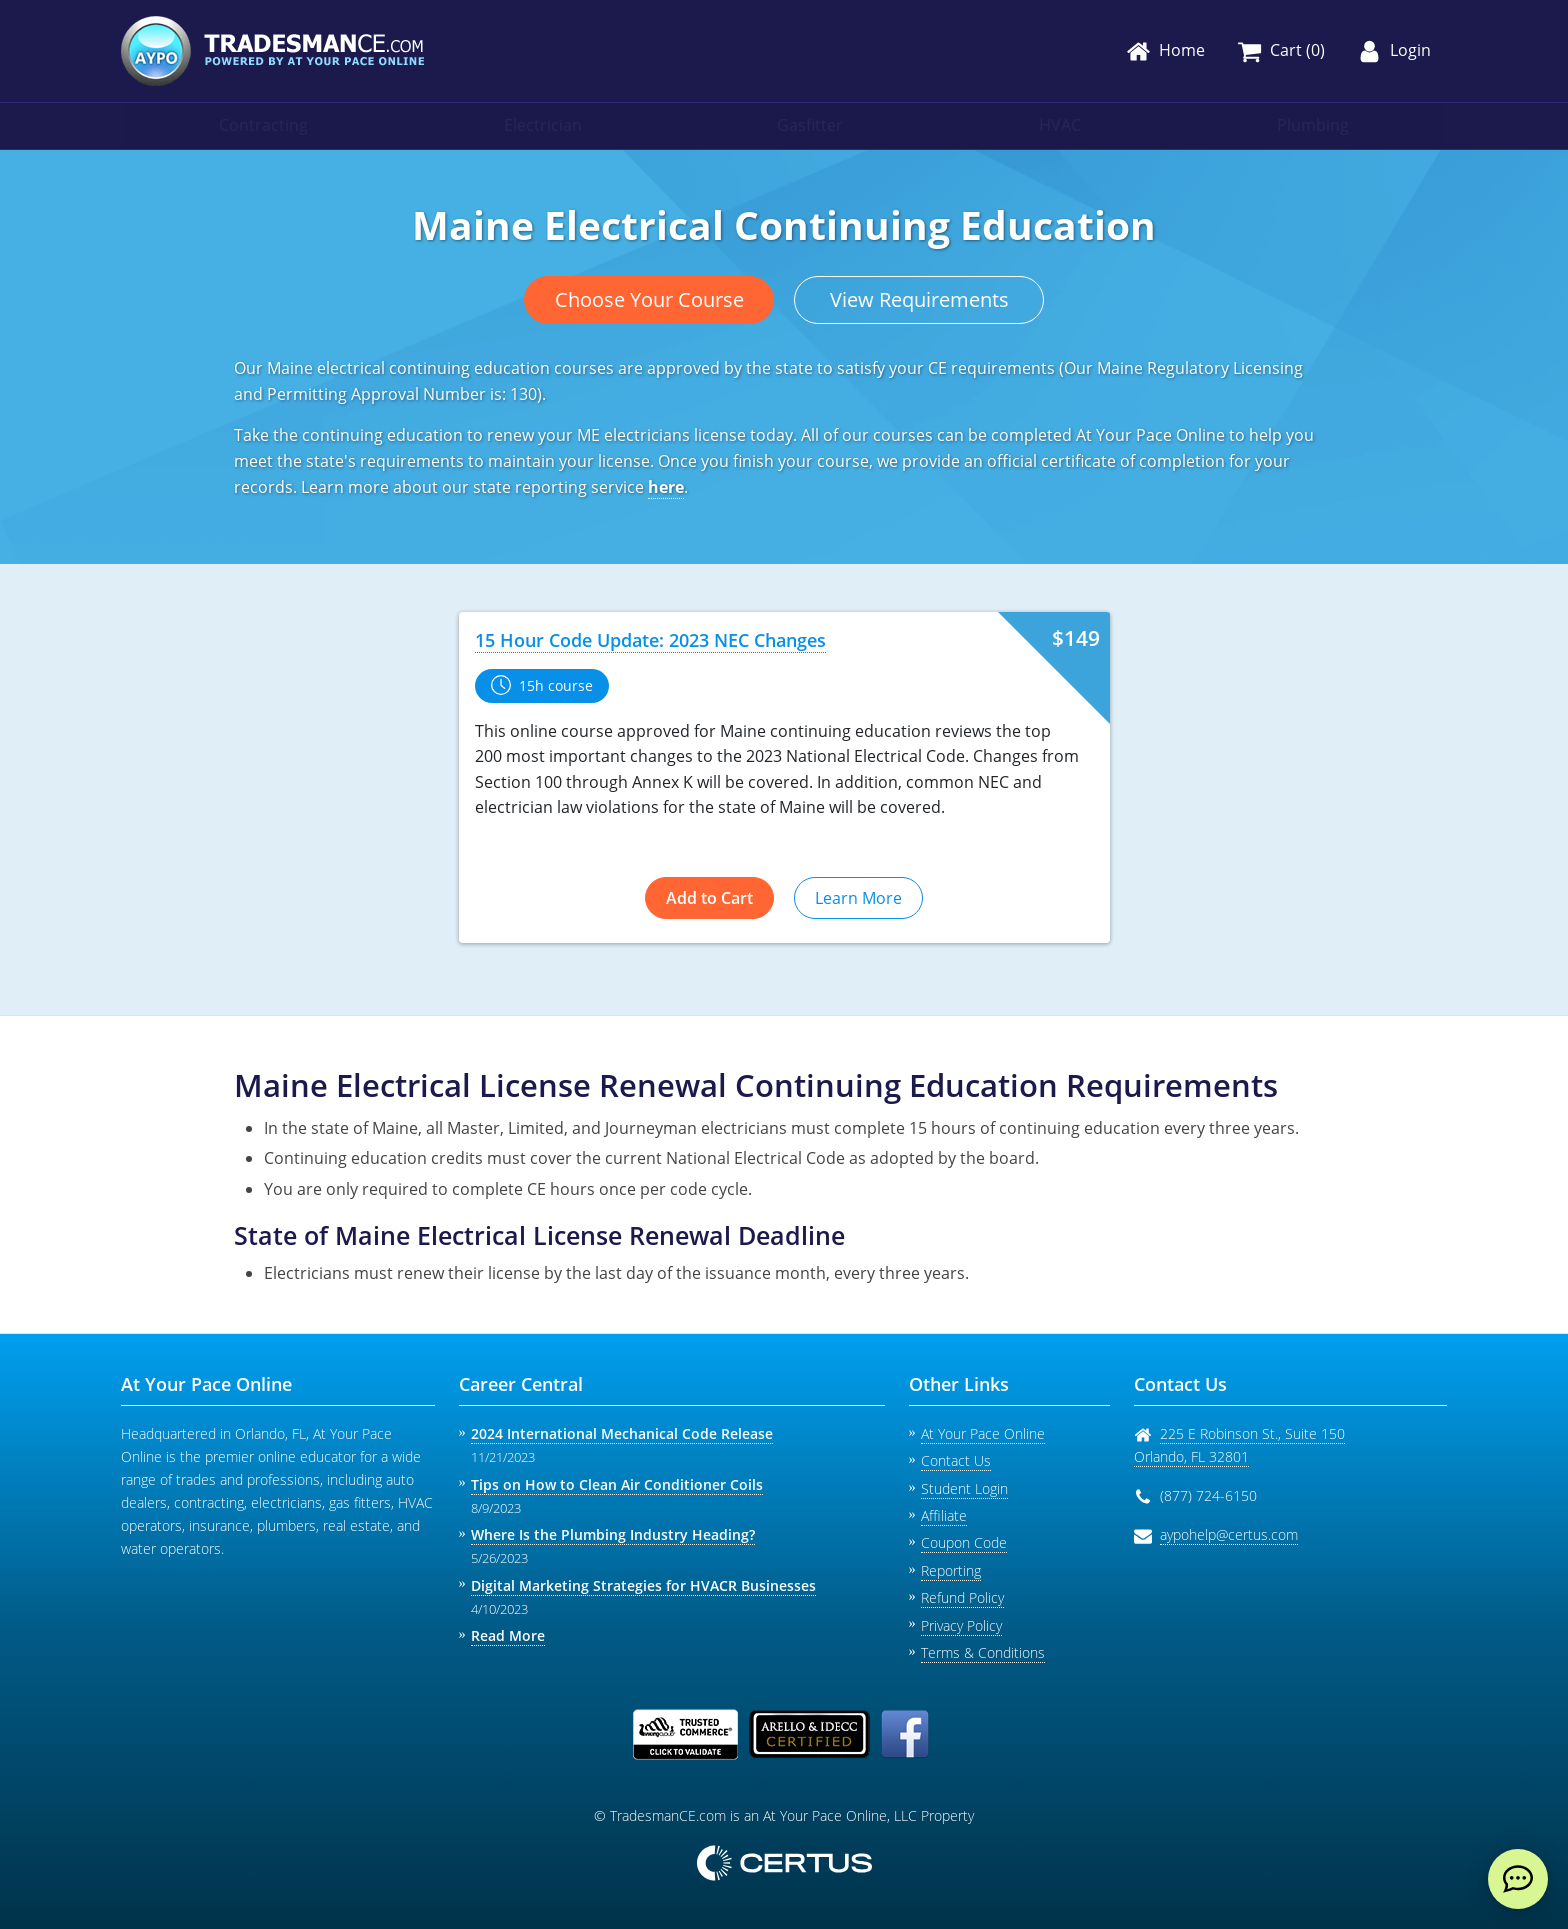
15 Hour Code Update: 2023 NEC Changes (650, 640)
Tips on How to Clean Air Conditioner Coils (617, 1484)
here (666, 487)
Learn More (858, 898)
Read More (508, 1635)
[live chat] (1518, 1879)
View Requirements (919, 299)
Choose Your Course (649, 299)
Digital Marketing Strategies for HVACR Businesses (643, 1585)
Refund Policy (962, 1597)
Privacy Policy (961, 1625)
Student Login (964, 1488)
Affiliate (944, 1515)
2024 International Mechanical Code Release (622, 1433)
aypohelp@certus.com (1229, 1534)
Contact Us (956, 1460)
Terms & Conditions (983, 1652)
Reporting (951, 1570)
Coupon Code (964, 1542)
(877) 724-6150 (1208, 1495)
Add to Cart (709, 898)
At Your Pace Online (983, 1433)
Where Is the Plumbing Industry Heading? (613, 1534)
